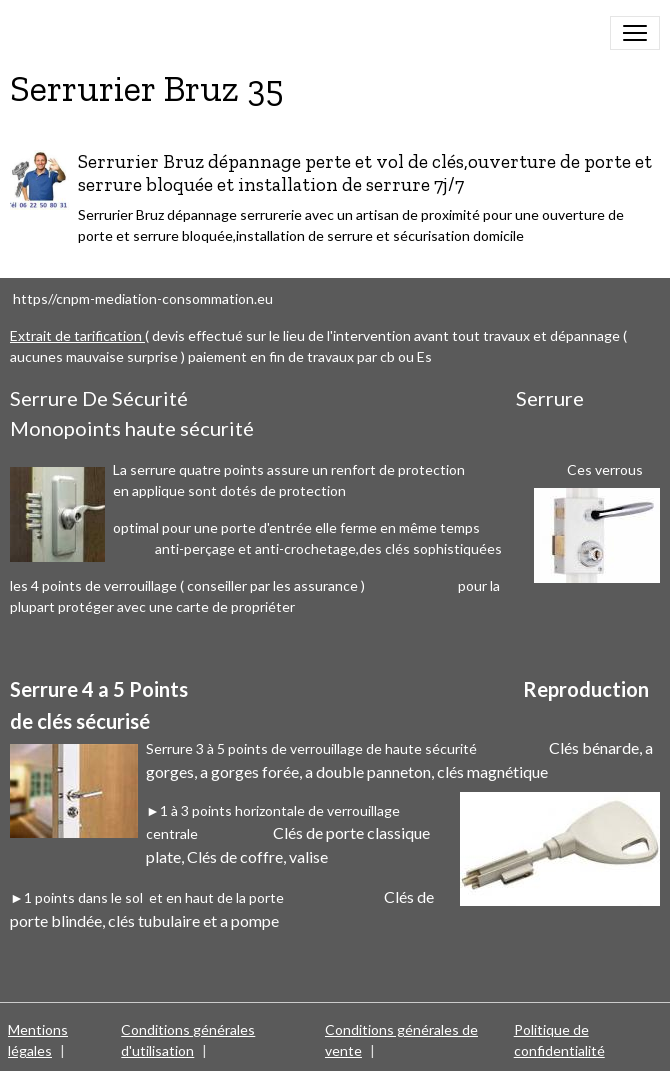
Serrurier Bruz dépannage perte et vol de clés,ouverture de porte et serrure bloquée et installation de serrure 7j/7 (365, 173)
